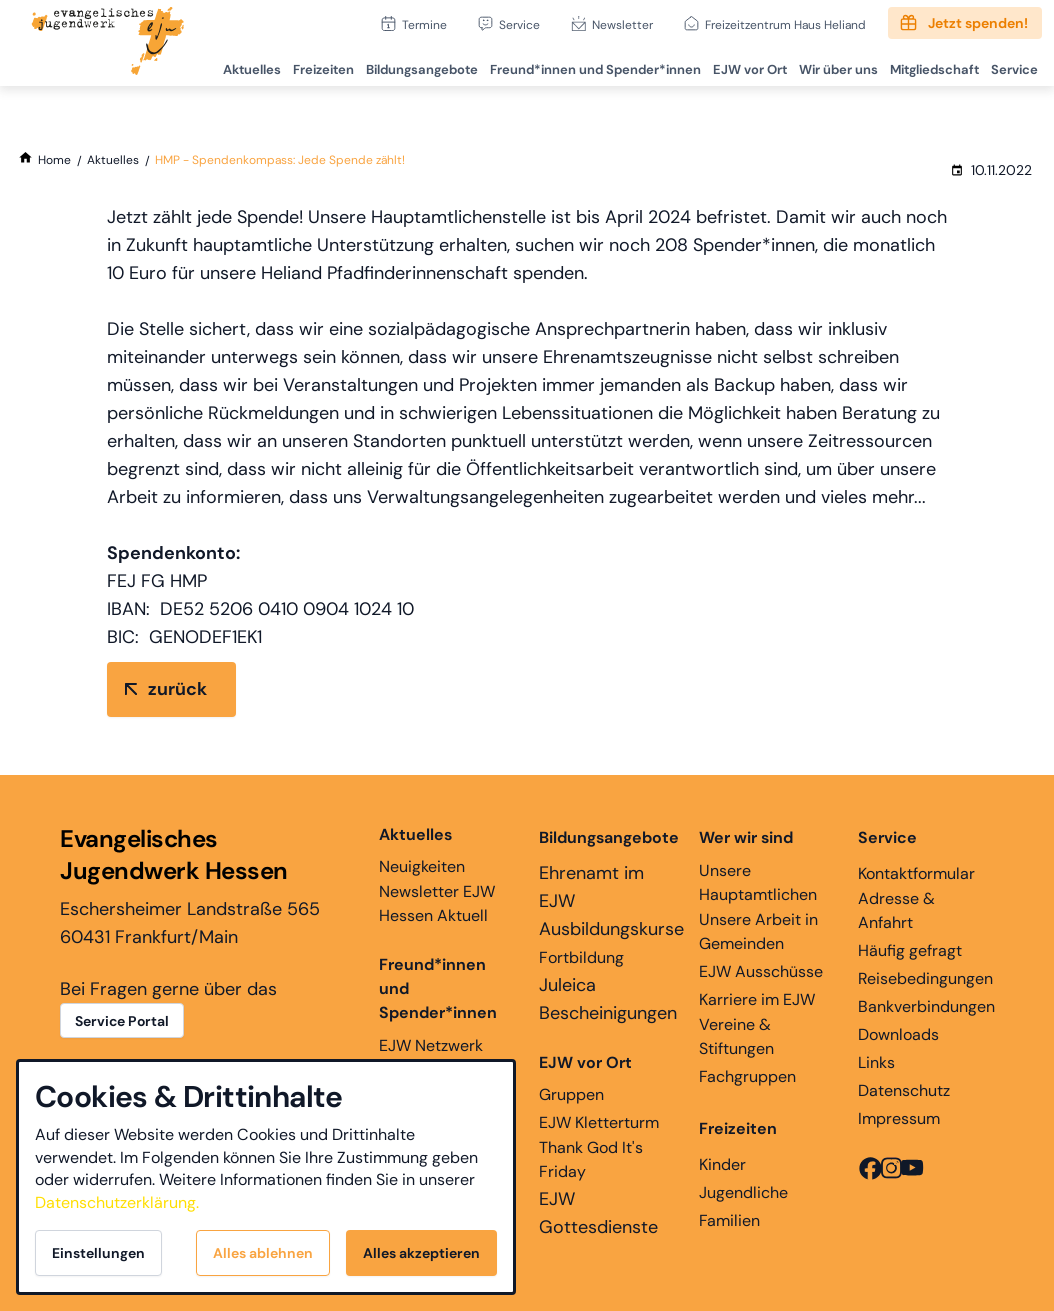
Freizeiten (308, 65)
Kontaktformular (916, 873)
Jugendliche (743, 1192)
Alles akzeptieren (421, 1253)
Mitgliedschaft (929, 65)
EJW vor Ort (741, 65)
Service (519, 24)
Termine (424, 24)
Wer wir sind (746, 837)
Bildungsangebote (409, 65)
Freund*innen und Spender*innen (438, 988)
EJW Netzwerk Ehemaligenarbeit (443, 1057)
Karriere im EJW (757, 999)
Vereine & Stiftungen (736, 1036)
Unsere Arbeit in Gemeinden (758, 931)
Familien (729, 1220)
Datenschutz (904, 1090)
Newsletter (622, 24)
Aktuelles (235, 65)
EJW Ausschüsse (761, 971)
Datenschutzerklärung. (117, 1202)
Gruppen (585, 1078)
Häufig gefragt (910, 950)
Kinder (722, 1164)
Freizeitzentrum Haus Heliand (785, 24)
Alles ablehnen (263, 1253)
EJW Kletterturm (599, 1122)
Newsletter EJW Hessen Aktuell (437, 903)
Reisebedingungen (925, 978)
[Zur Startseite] (108, 43)
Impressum (899, 1118)
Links (876, 1062)
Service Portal (122, 1021)
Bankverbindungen (926, 1006)
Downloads (898, 1034)
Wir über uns (831, 65)
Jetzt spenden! (978, 23)
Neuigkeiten (422, 850)
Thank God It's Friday (591, 1159)
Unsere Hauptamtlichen (758, 882)
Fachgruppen (747, 1076)
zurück (177, 689)
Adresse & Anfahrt (896, 910)
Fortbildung (581, 957)
